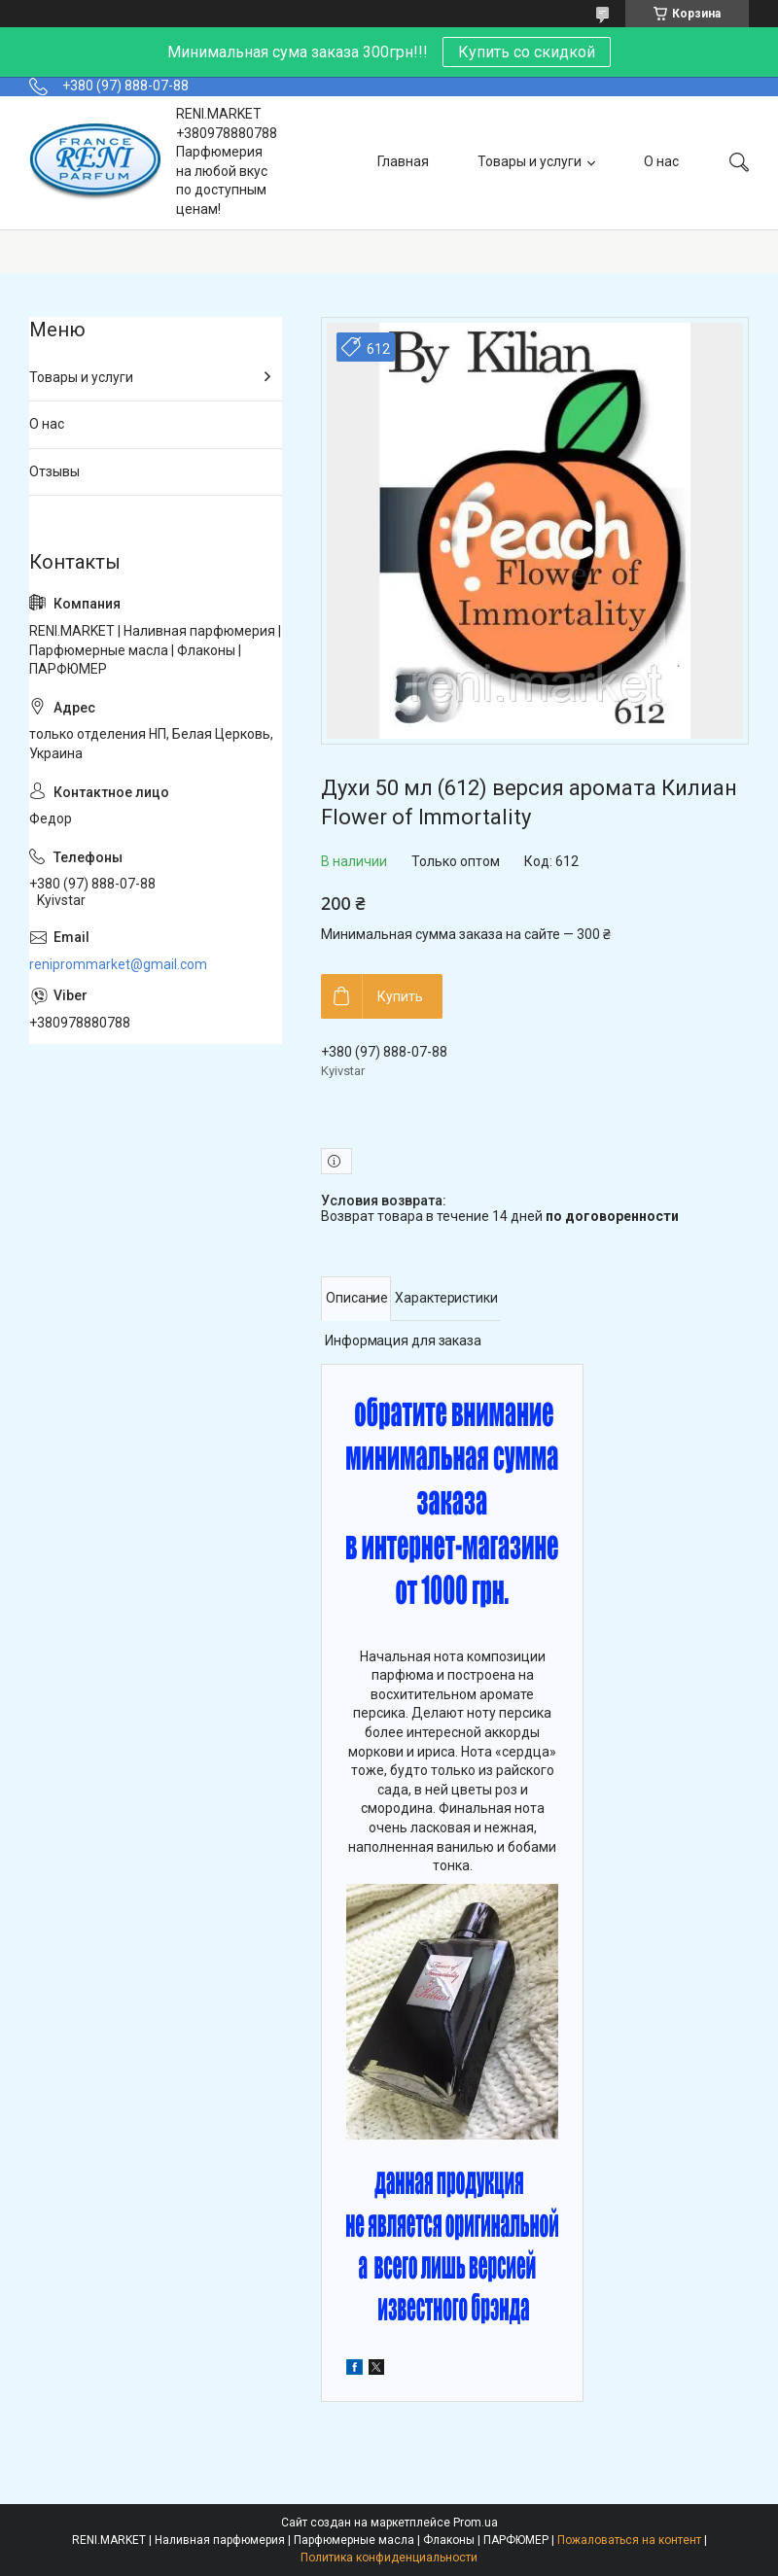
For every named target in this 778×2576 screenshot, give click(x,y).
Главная (403, 161)
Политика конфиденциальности (389, 2557)
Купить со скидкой (526, 52)
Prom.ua (475, 2522)
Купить (400, 996)
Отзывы (54, 471)
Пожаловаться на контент (629, 2540)
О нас (661, 161)
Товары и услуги (529, 161)
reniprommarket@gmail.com (118, 964)
